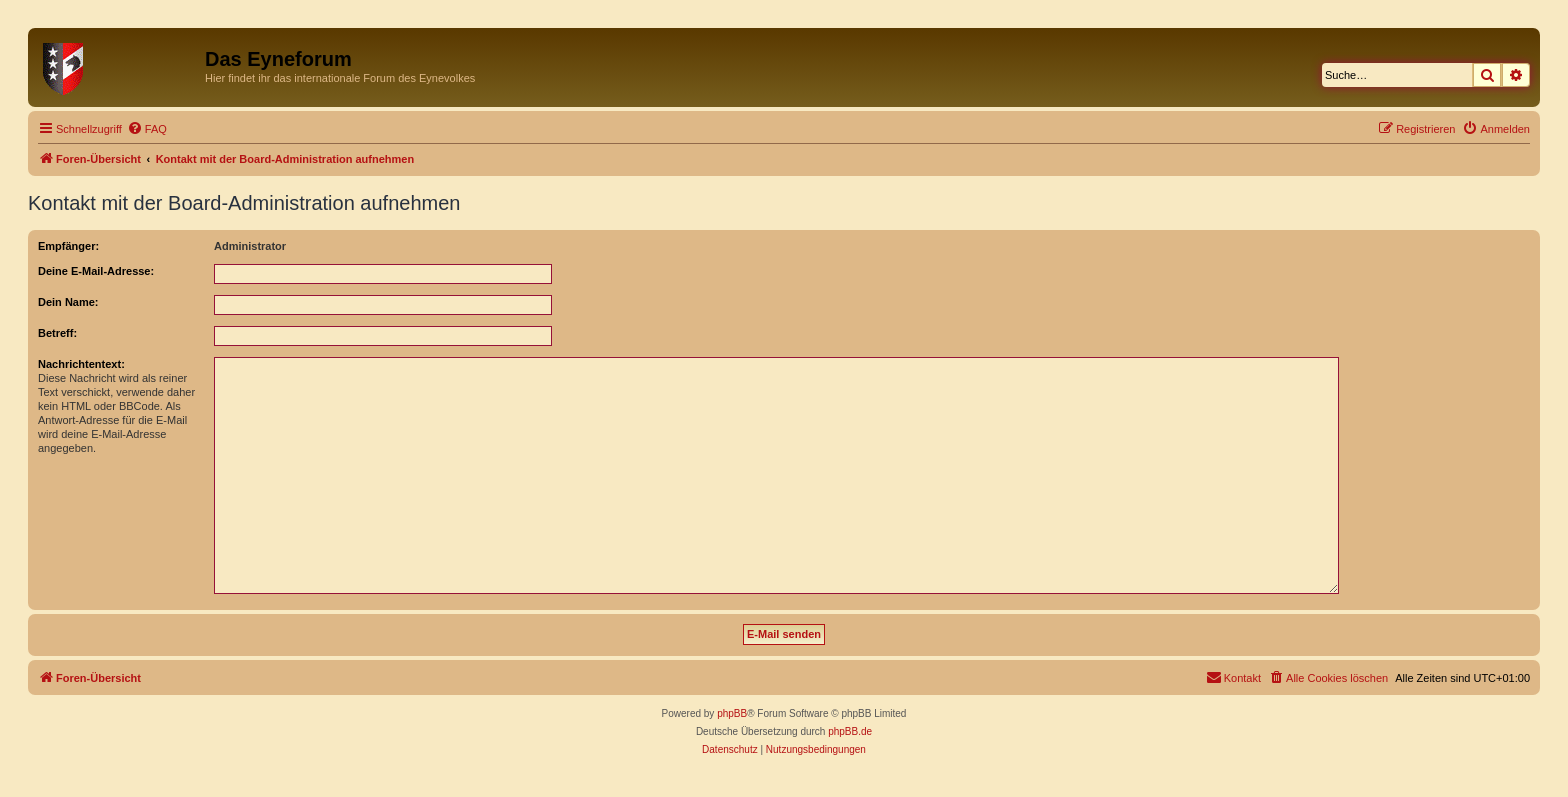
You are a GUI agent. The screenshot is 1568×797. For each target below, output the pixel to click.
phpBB (732, 713)
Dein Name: (68, 302)
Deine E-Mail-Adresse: (96, 271)
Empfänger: (68, 246)
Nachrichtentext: (81, 364)
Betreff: (57, 333)
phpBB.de (850, 731)
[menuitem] (147, 129)
